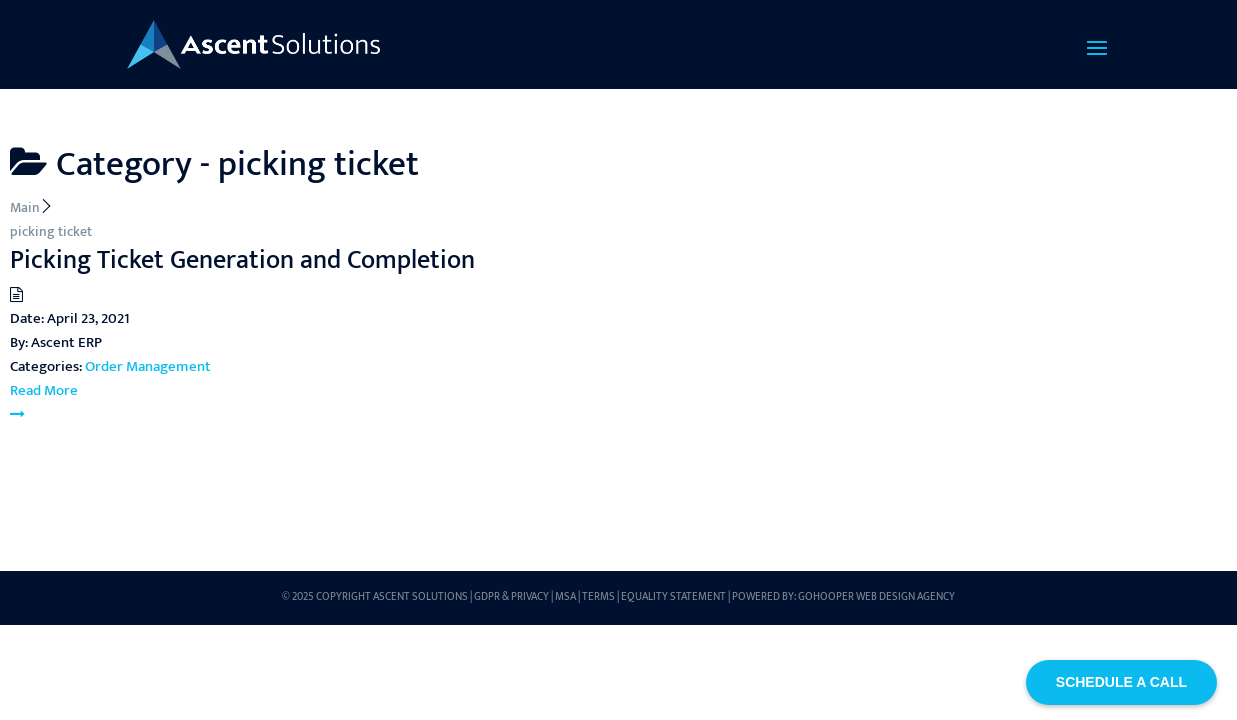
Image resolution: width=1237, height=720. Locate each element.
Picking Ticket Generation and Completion (242, 260)
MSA (565, 597)
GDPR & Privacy (511, 597)
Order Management (148, 366)
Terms (598, 597)
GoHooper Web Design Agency (876, 597)
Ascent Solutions (420, 597)
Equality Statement (673, 597)
